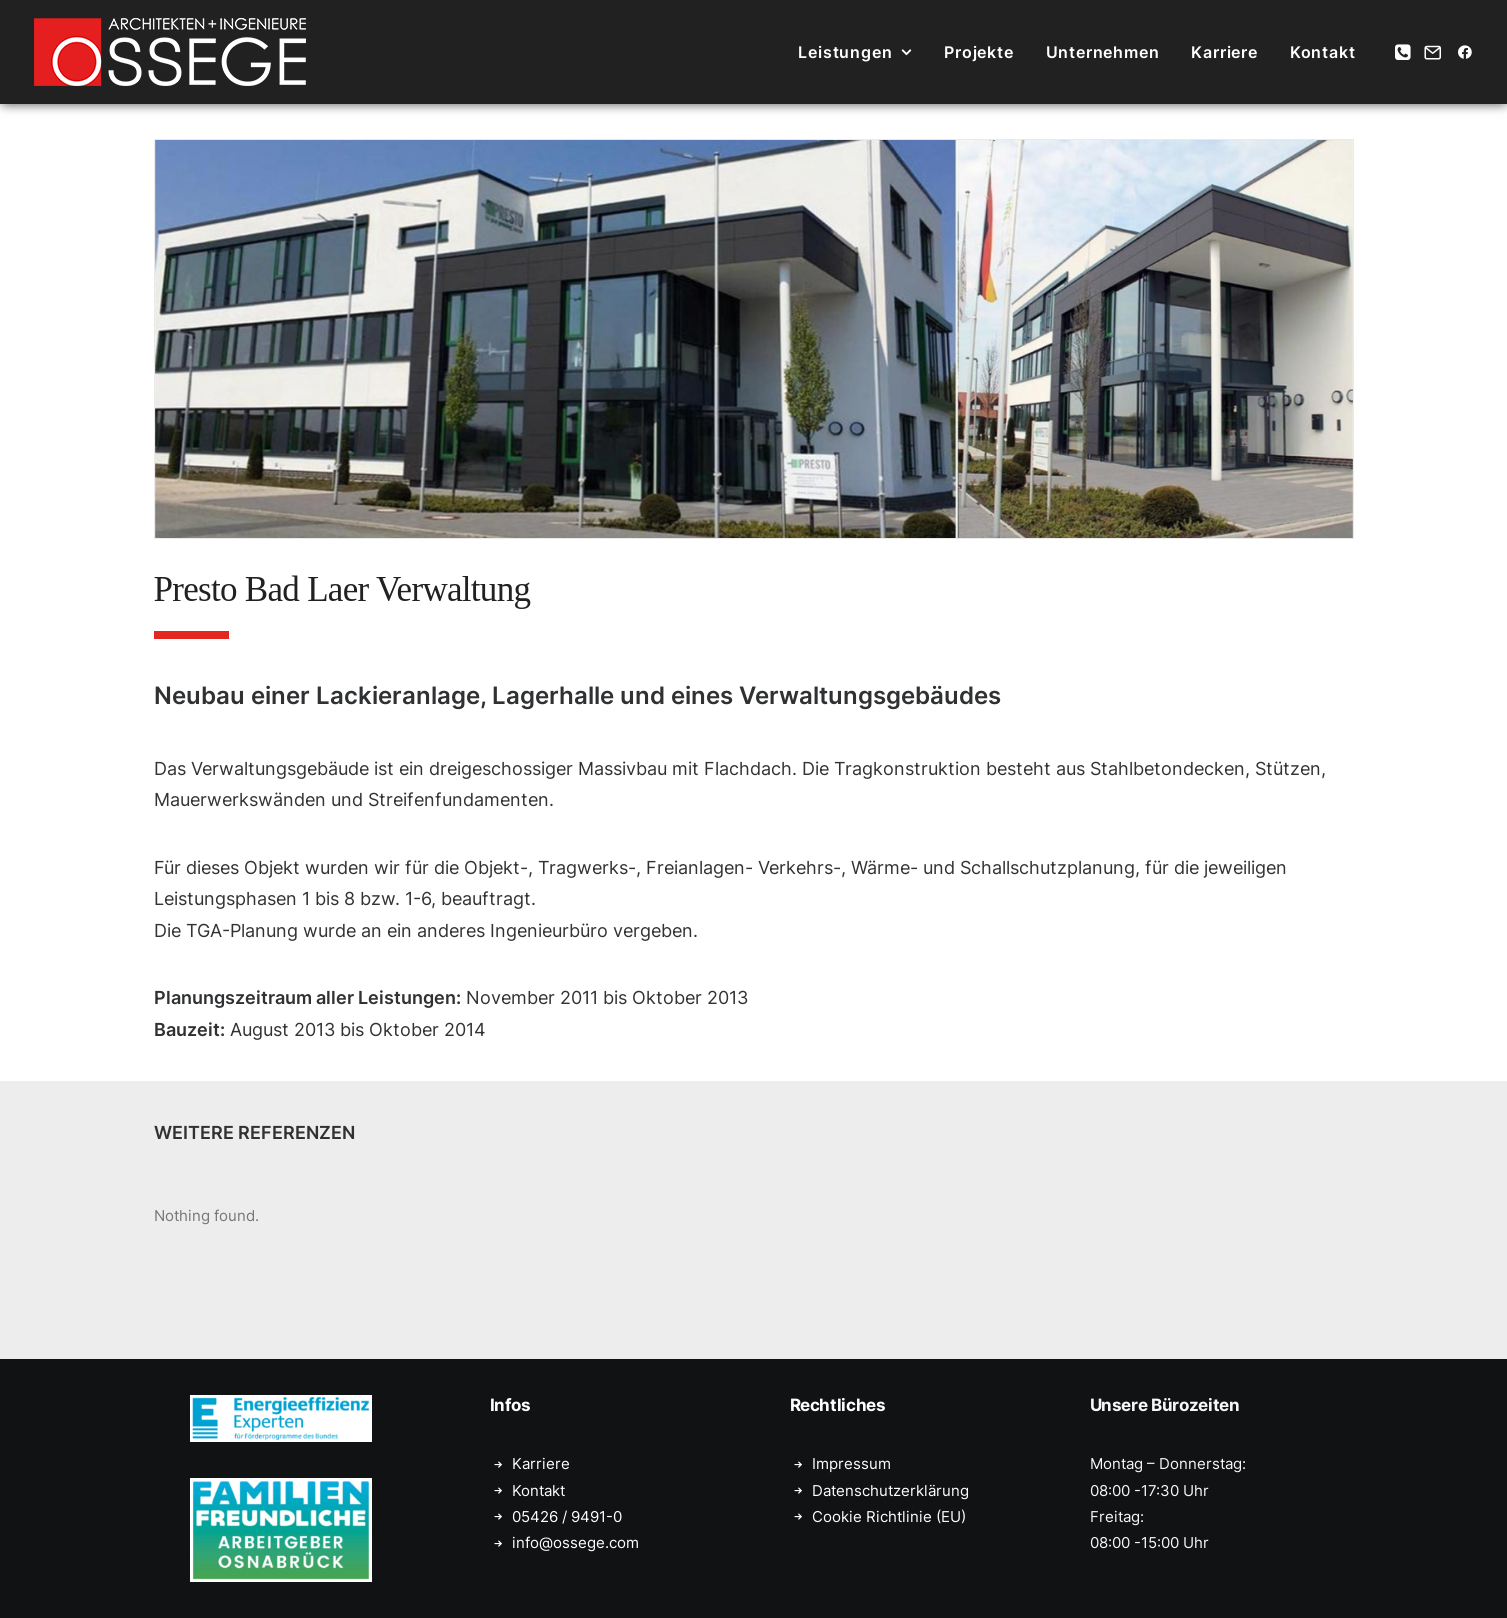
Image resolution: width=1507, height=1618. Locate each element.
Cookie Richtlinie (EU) (889, 1516)
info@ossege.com (575, 1542)
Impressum (851, 1463)
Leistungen (855, 52)
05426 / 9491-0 (567, 1516)
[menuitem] (855, 52)
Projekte (978, 52)
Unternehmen (1103, 52)
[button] (1404, 52)
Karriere (1224, 52)
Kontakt (1323, 52)
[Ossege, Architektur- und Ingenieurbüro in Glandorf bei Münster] (170, 52)
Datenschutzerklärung (890, 1490)
